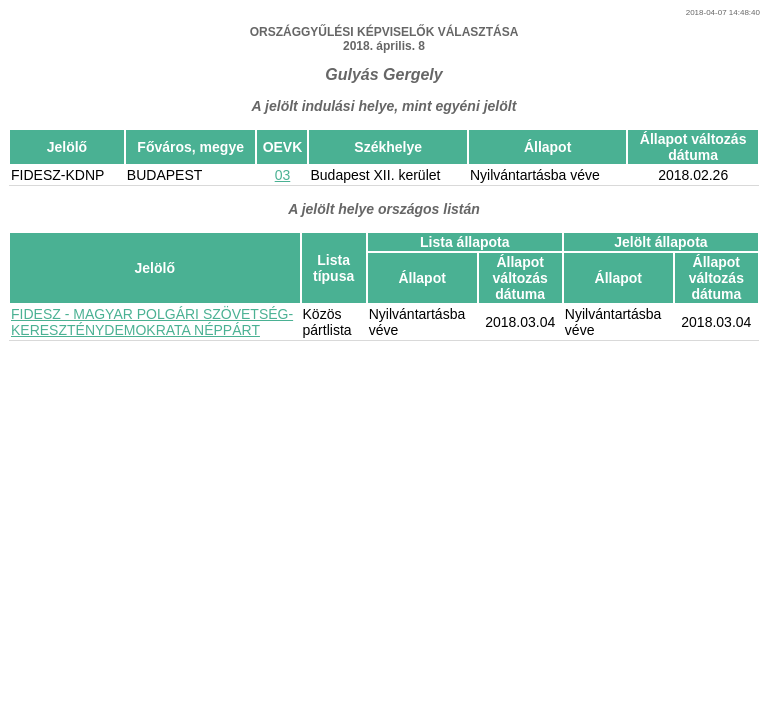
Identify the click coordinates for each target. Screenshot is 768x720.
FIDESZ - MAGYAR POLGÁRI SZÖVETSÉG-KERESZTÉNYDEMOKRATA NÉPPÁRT (152, 322)
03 (283, 175)
